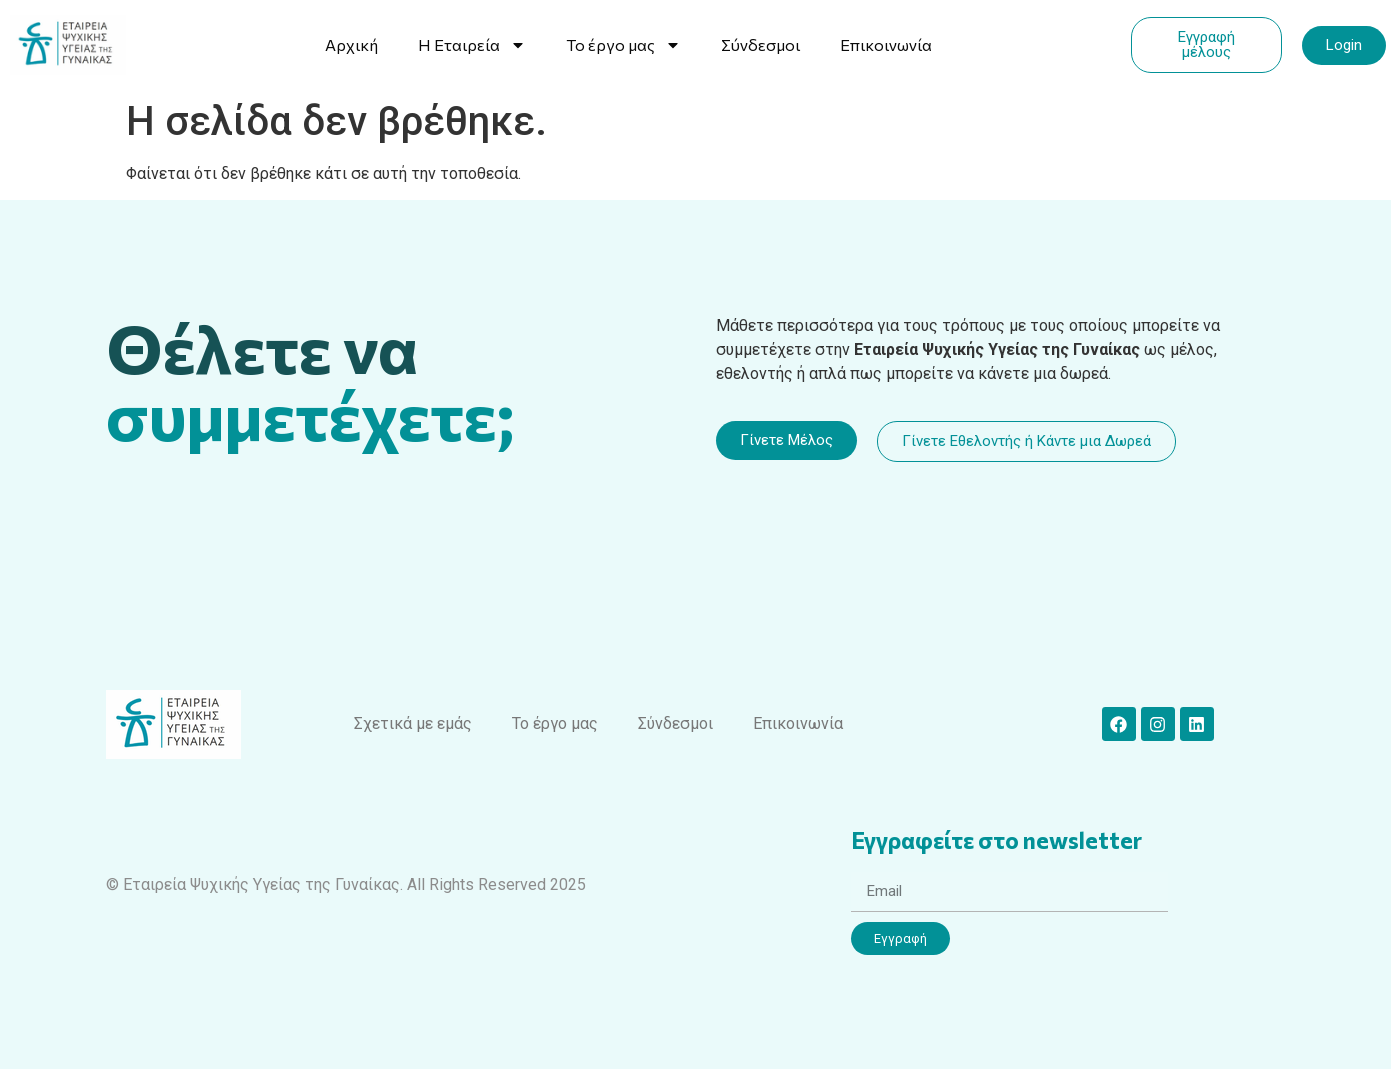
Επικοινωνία (886, 44)
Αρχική (351, 44)
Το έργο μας (623, 45)
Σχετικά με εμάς (413, 723)
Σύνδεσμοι (760, 44)
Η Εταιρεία (472, 45)
